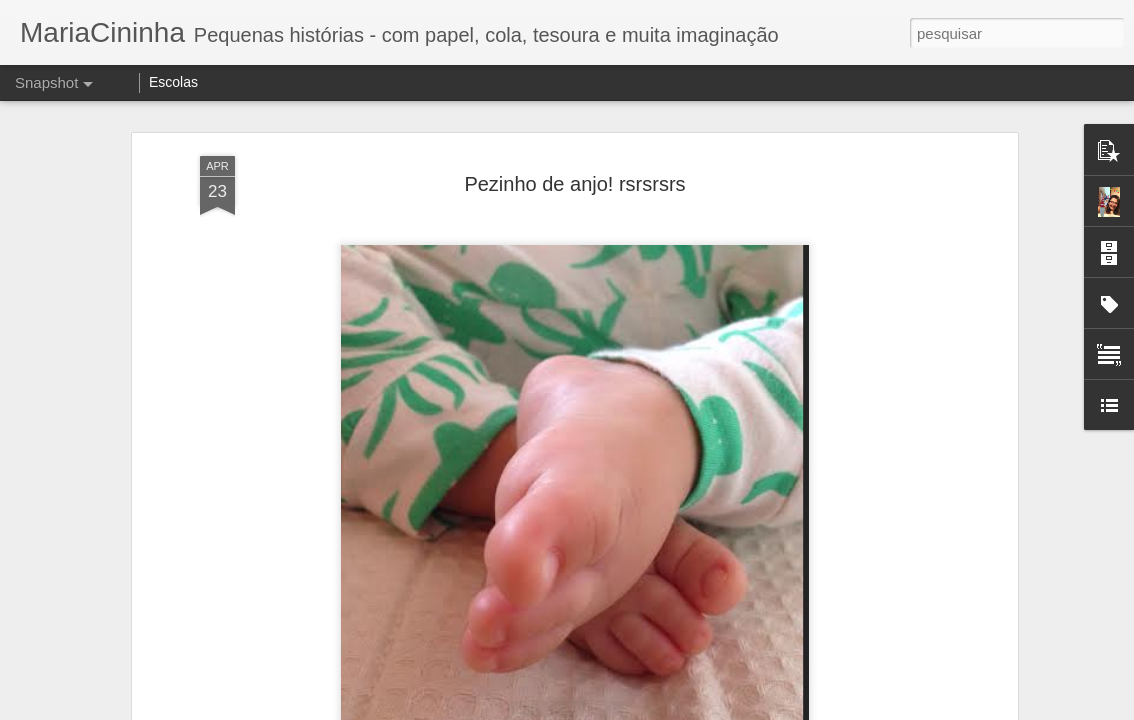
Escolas (173, 82)
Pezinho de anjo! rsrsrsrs (574, 174)
